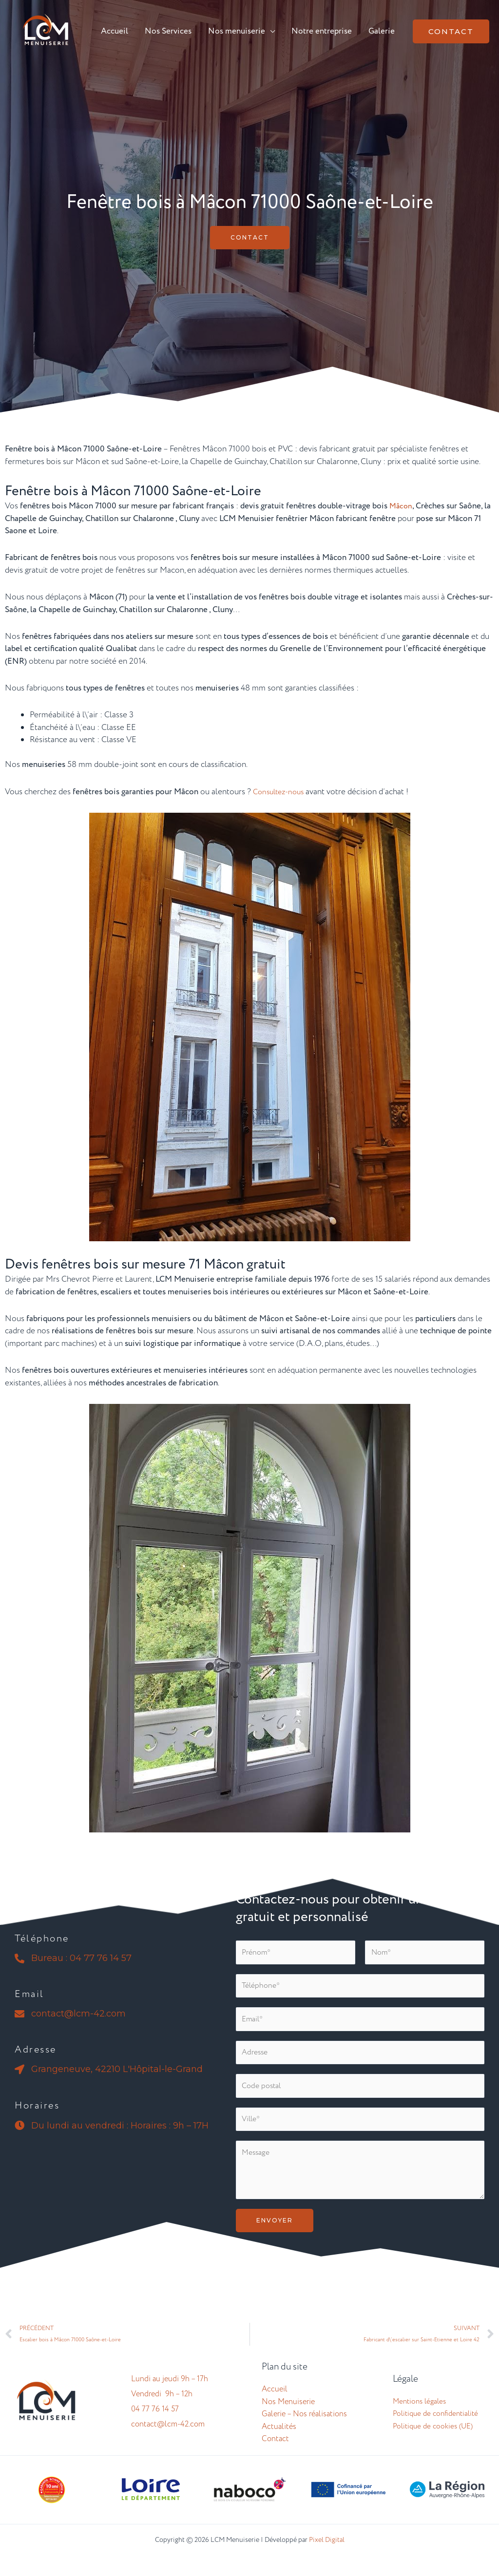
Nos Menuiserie (288, 2417)
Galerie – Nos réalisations (304, 2429)
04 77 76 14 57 (155, 2424)
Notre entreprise (321, 31)
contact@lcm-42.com (168, 2439)
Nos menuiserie (236, 31)
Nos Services (168, 31)
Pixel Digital (327, 2555)
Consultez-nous (281, 792)
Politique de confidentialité (435, 2429)
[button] (451, 31)
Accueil (114, 31)
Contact (275, 2454)
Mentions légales (419, 2416)
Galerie (381, 31)
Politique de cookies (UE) (433, 2441)
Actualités (279, 2441)
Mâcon (401, 506)
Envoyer (274, 2233)
